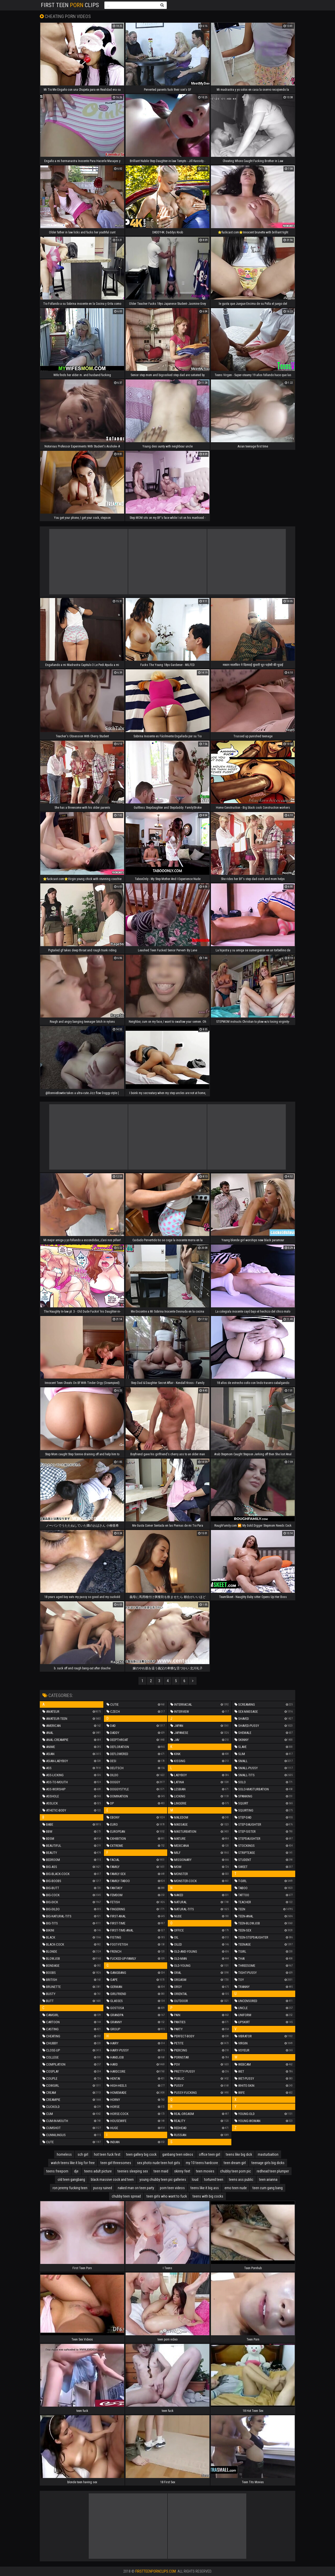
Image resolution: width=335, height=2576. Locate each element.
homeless (64, 2154)
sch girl (82, 2154)
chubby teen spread (126, 2196)
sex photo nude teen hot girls (158, 2163)
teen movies (205, 2171)
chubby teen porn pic (235, 2171)
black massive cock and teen (112, 2179)
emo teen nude (236, 2188)
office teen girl (209, 2154)
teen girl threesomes (115, 2163)
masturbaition (268, 2154)
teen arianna (268, 2179)
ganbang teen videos (177, 2154)
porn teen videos (172, 2188)
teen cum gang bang (268, 2188)
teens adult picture (98, 2171)
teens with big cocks (208, 2196)
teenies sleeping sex (133, 2171)
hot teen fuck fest (107, 2154)
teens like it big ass (205, 2188)
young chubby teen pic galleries (162, 2179)
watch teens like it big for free (73, 2163)
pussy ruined (102, 2188)
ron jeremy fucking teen (70, 2188)
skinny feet (182, 2171)
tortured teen (213, 2179)
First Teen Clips (70, 5)
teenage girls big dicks (268, 2163)
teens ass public (241, 2179)
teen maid (161, 2171)
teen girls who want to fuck (167, 2196)
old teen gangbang (71, 2179)
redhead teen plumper (273, 2171)
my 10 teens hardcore (202, 2163)
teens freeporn (57, 2171)
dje (76, 2171)
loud (195, 2179)
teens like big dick (239, 2154)
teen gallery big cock (141, 2154)
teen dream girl (235, 2163)
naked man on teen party (136, 2188)
